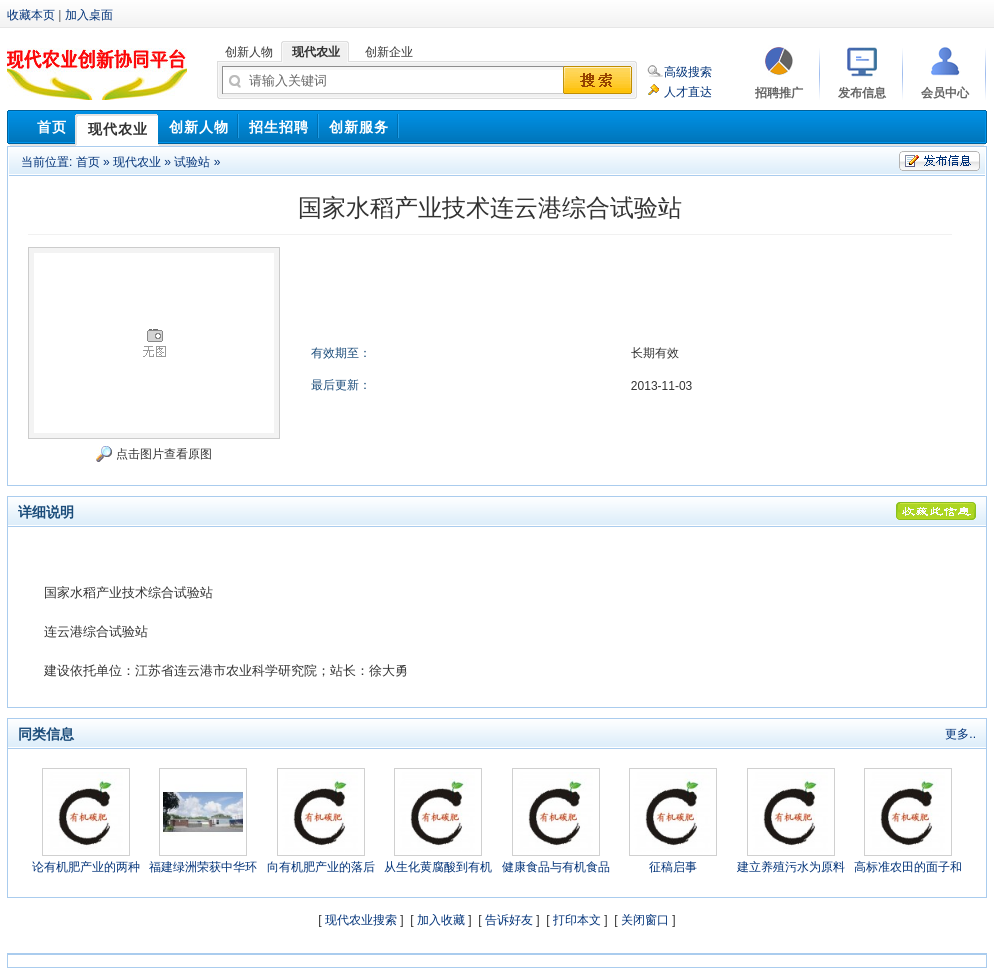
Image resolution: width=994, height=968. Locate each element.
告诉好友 (509, 920)
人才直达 (688, 92)
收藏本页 (31, 15)
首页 (88, 162)
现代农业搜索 (361, 920)
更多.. (960, 734)
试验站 (192, 162)
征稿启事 (673, 867)
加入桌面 (89, 15)
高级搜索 (688, 72)
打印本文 (577, 920)
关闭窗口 (645, 920)
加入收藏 (441, 920)
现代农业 (137, 162)
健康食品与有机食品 (556, 867)
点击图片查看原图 (153, 454)
